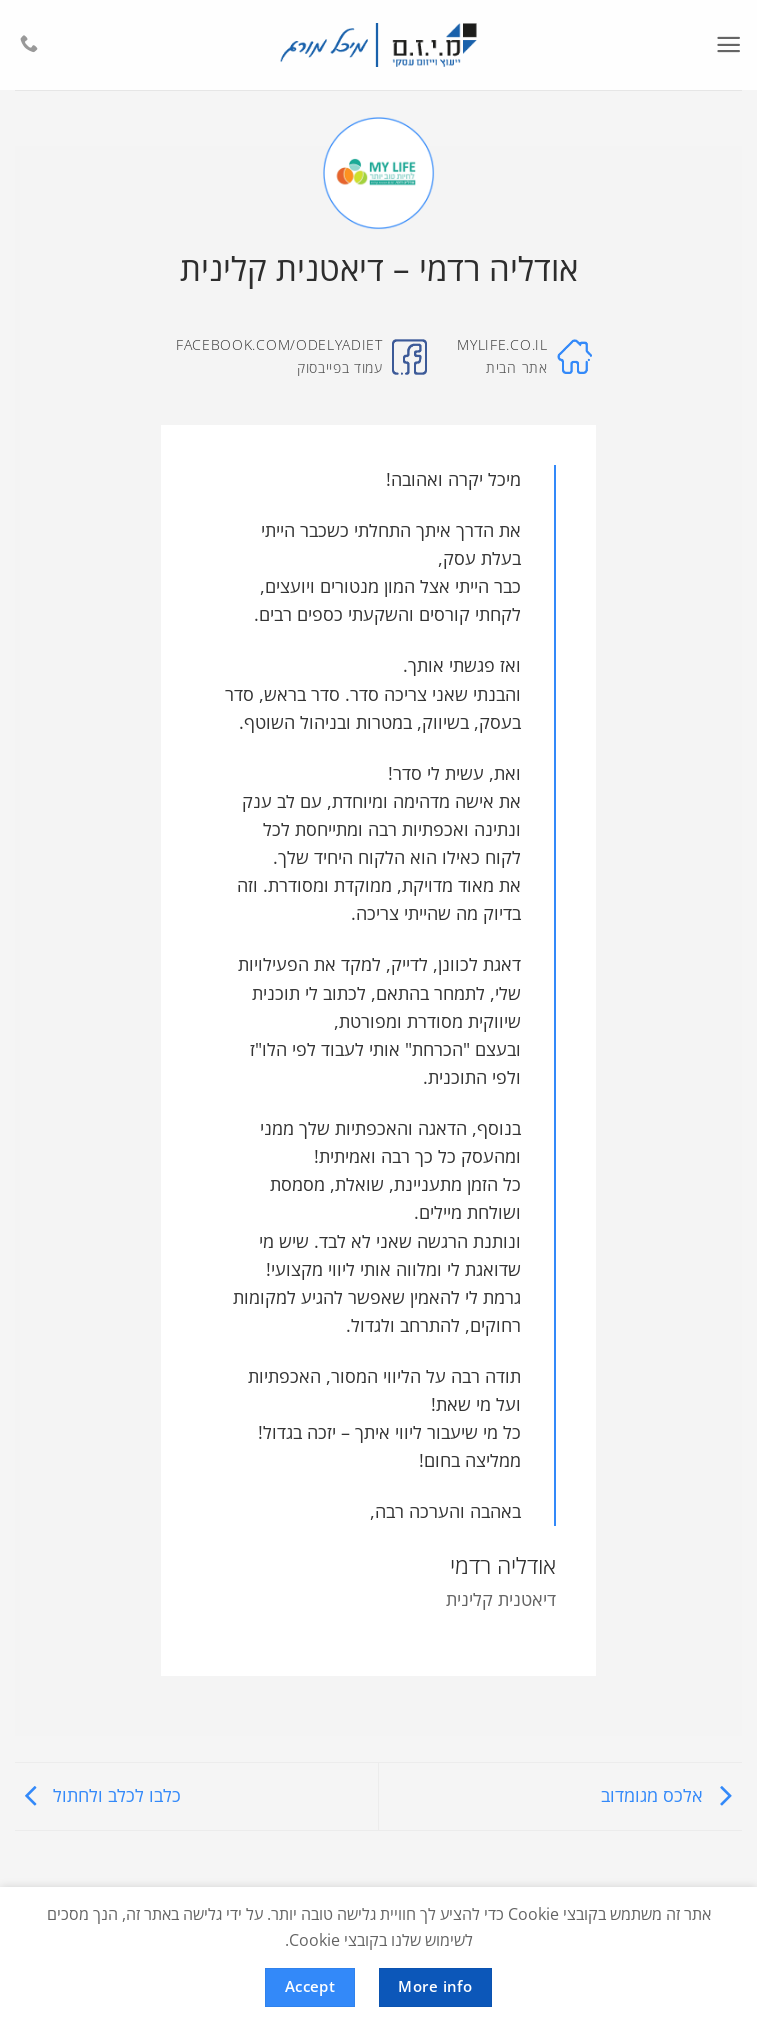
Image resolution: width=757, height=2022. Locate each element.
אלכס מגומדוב (671, 1795)
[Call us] (29, 45)
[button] (728, 45)
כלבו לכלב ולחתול (98, 1795)
